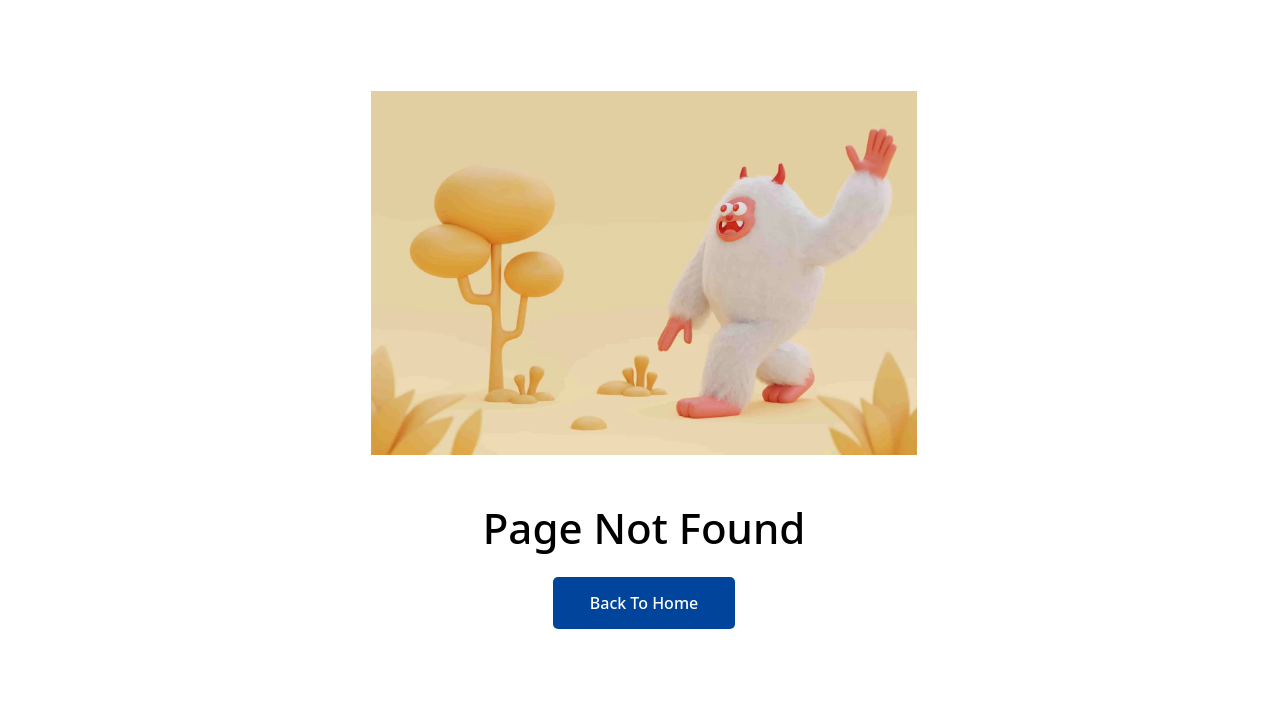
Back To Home (644, 603)
